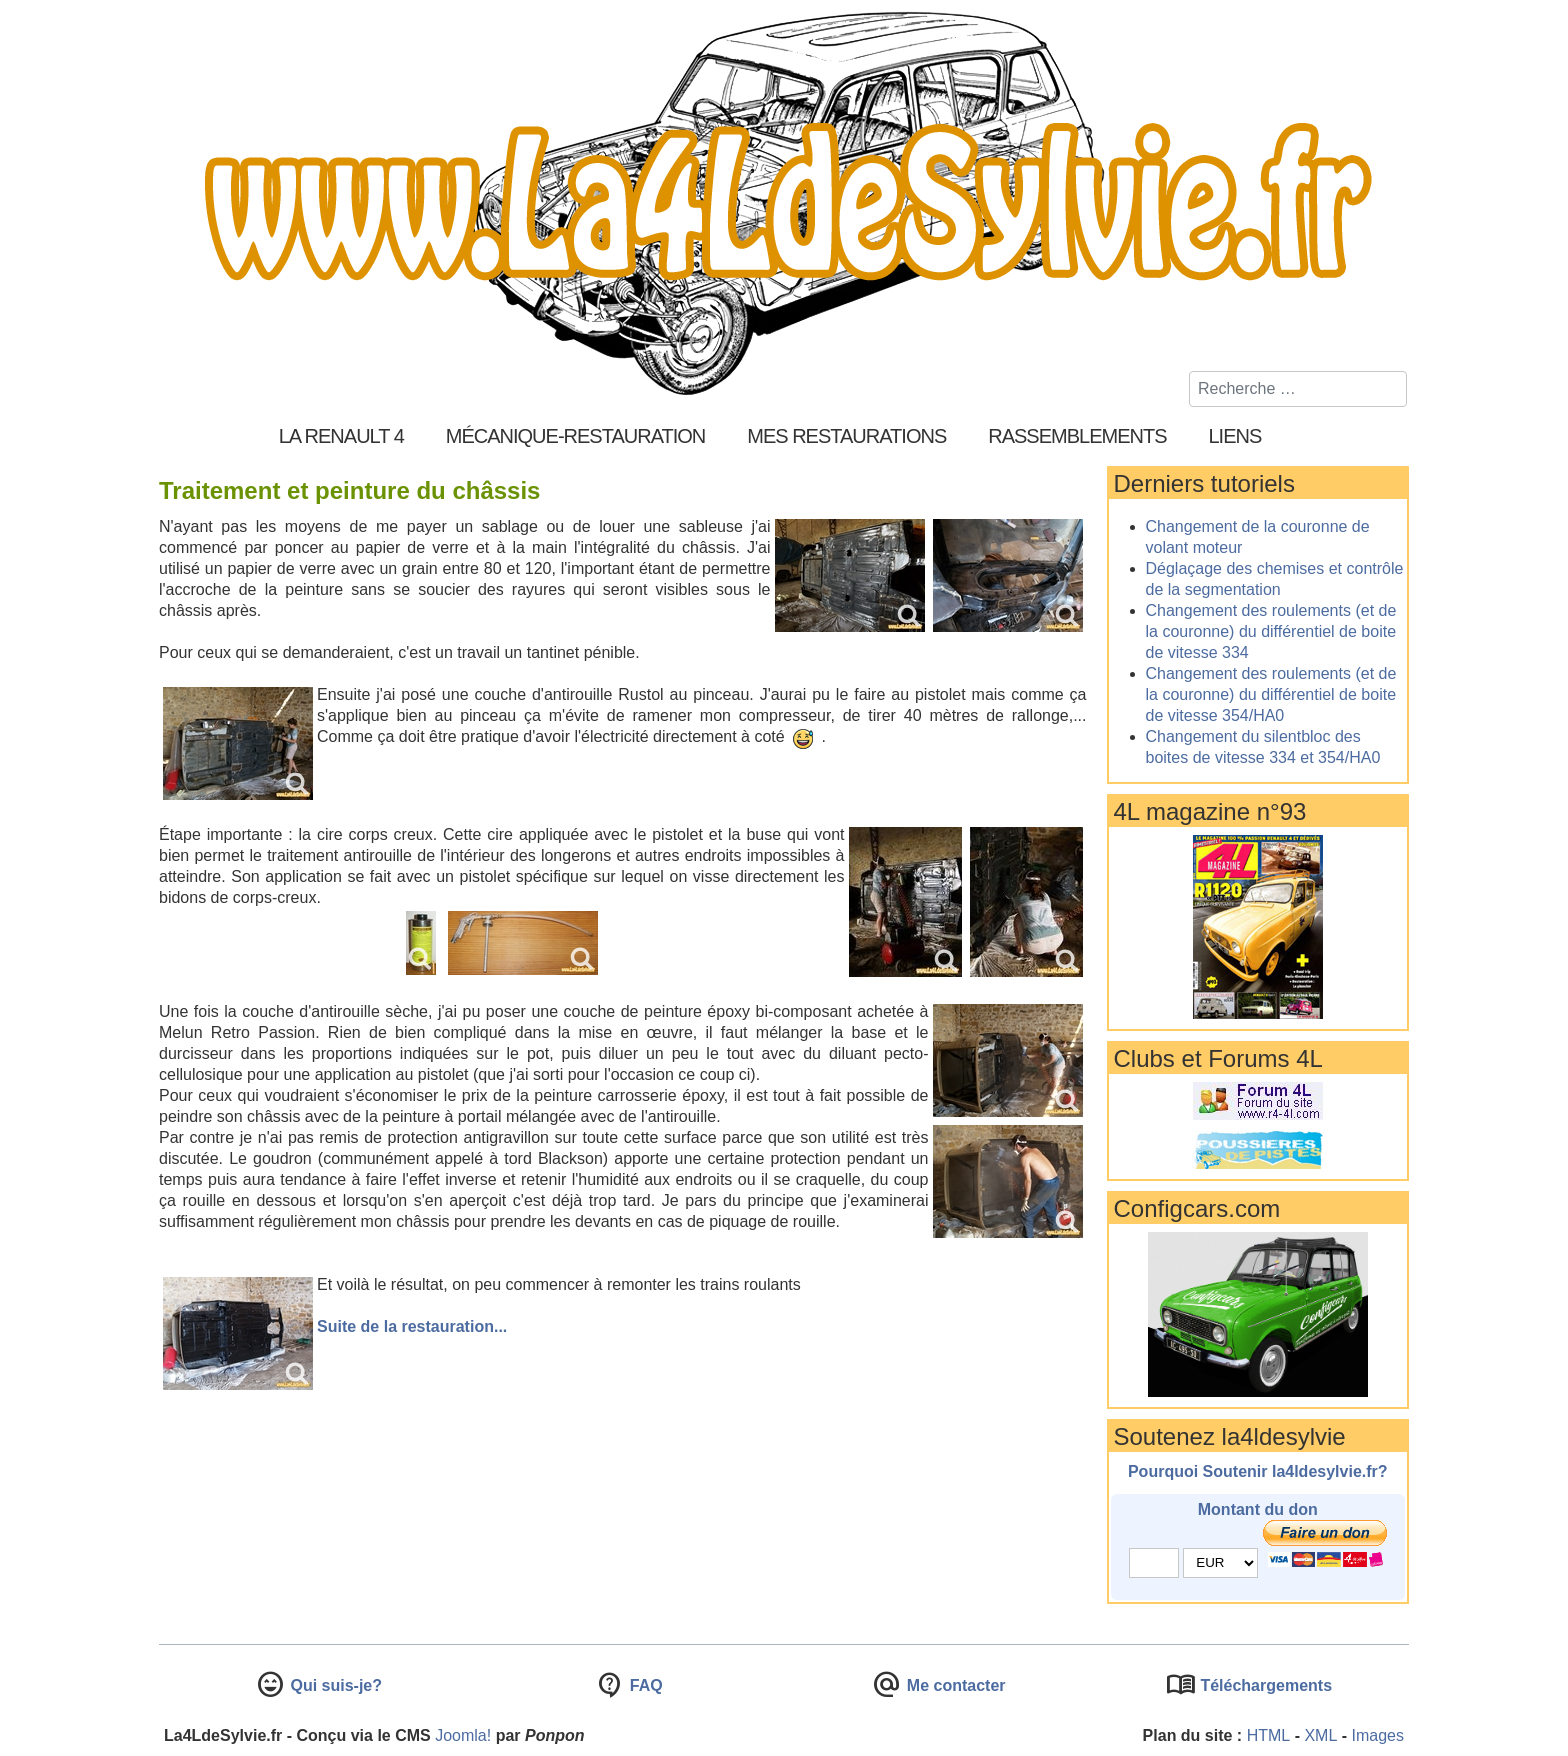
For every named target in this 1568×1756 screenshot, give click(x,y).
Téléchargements (1264, 1685)
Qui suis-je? (334, 1685)
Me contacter (953, 1685)
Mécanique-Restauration (576, 436)
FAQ (643, 1685)
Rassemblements (1077, 436)
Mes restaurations (846, 436)
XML (1320, 1735)
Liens (1235, 436)
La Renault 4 (341, 436)
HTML (1269, 1735)
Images (1378, 1735)
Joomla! (463, 1735)
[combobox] (1298, 389)
